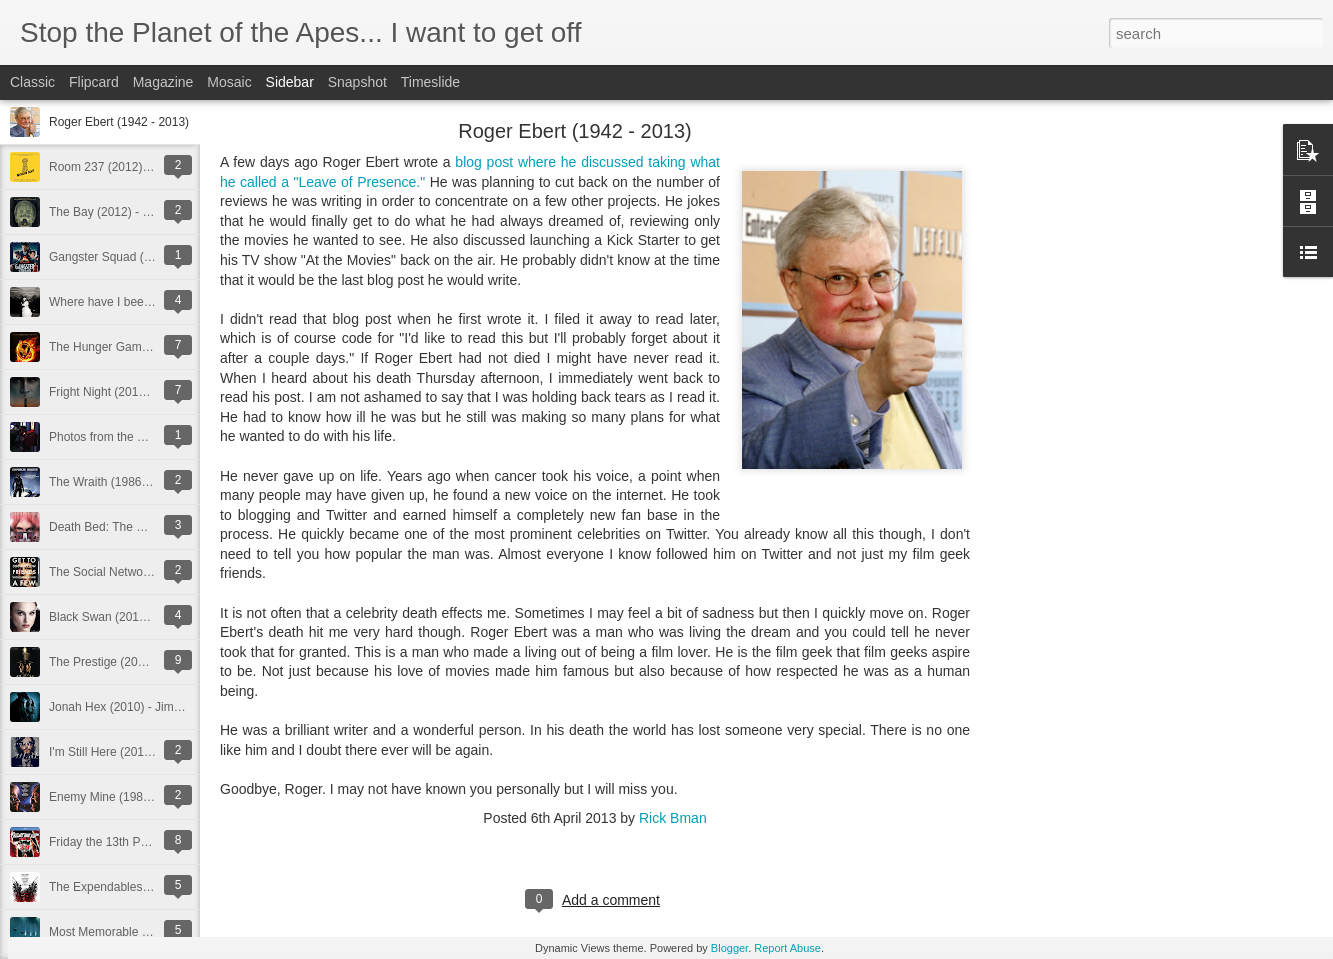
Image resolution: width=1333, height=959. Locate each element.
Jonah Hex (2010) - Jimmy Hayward (144, 707)
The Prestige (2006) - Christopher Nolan (155, 662)
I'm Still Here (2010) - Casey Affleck (143, 752)
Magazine (163, 82)
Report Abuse (787, 948)
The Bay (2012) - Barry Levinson (135, 212)
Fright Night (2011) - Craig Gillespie (143, 392)
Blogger (729, 948)
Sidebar (290, 82)
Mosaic (229, 82)
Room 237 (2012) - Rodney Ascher (141, 167)
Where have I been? (103, 302)
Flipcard (94, 82)
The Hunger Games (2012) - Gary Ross (154, 347)
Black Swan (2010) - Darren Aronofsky (151, 617)
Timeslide (430, 82)
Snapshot (357, 82)
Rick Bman (673, 818)
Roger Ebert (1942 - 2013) (119, 122)
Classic (32, 82)
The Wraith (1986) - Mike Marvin (135, 482)
